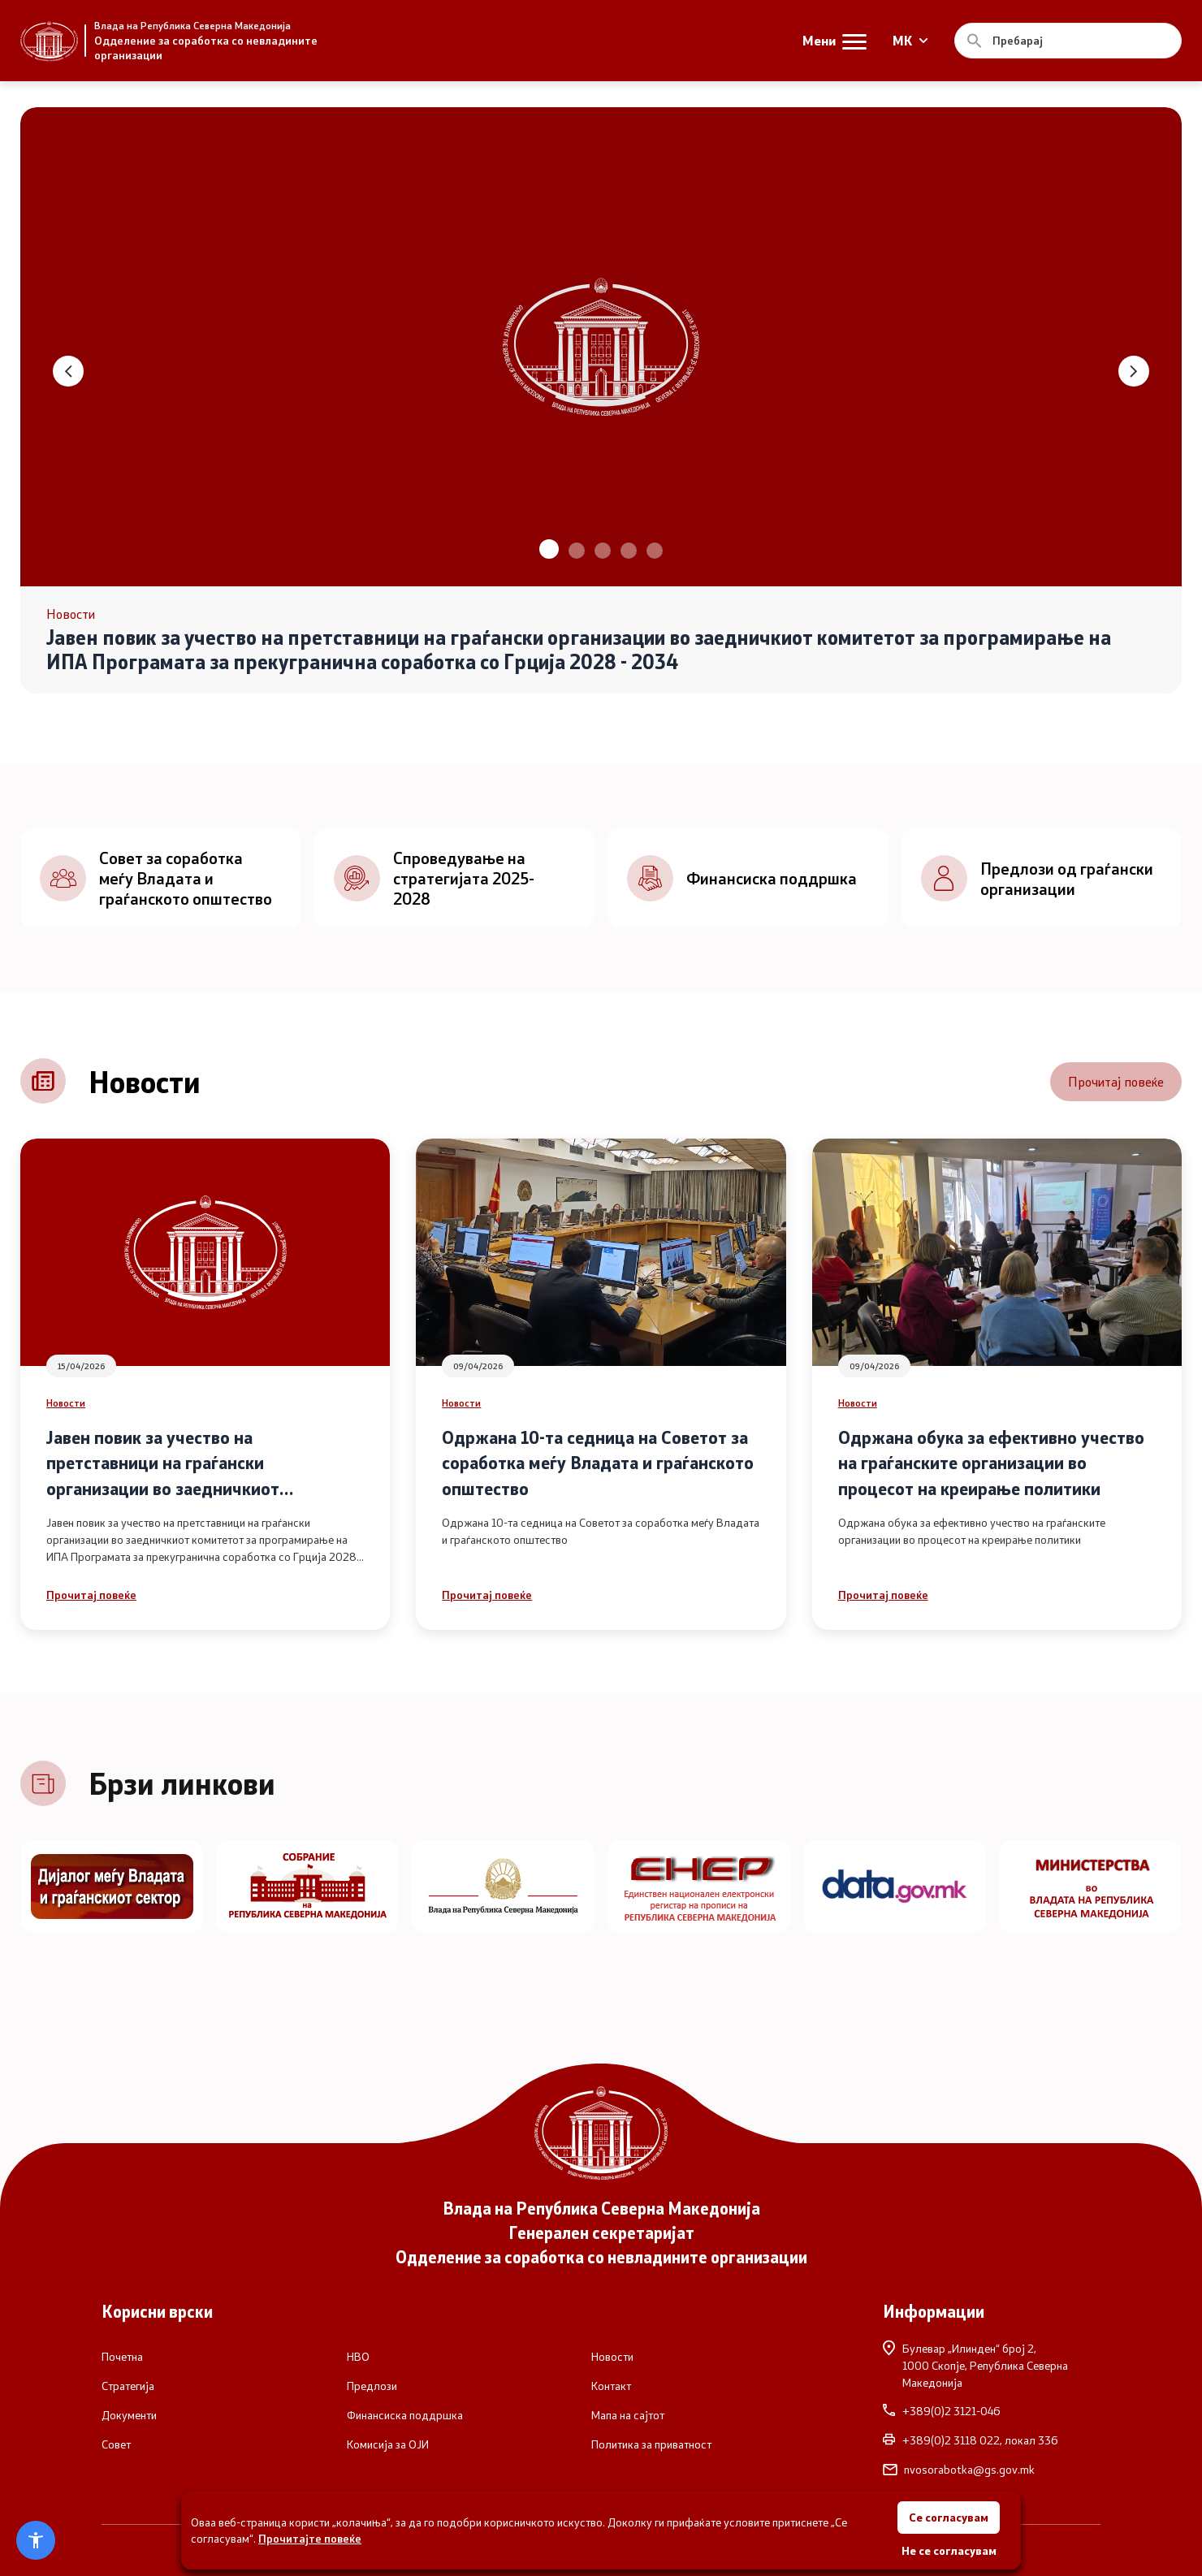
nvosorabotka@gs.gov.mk (959, 2469)
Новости (65, 1402)
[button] (549, 549)
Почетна (122, 2356)
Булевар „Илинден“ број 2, (991, 2365)
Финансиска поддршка (405, 2415)
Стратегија (128, 2386)
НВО (358, 2356)
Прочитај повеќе (1116, 1081)
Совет (116, 2444)
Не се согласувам (949, 2550)
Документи (129, 2415)
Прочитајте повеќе (309, 2538)
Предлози (372, 2386)
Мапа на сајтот (627, 2415)
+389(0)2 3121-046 (942, 2411)
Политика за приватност (651, 2444)
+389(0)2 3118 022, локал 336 (970, 2440)
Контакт (611, 2386)
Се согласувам (948, 2517)
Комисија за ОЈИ (388, 2444)
